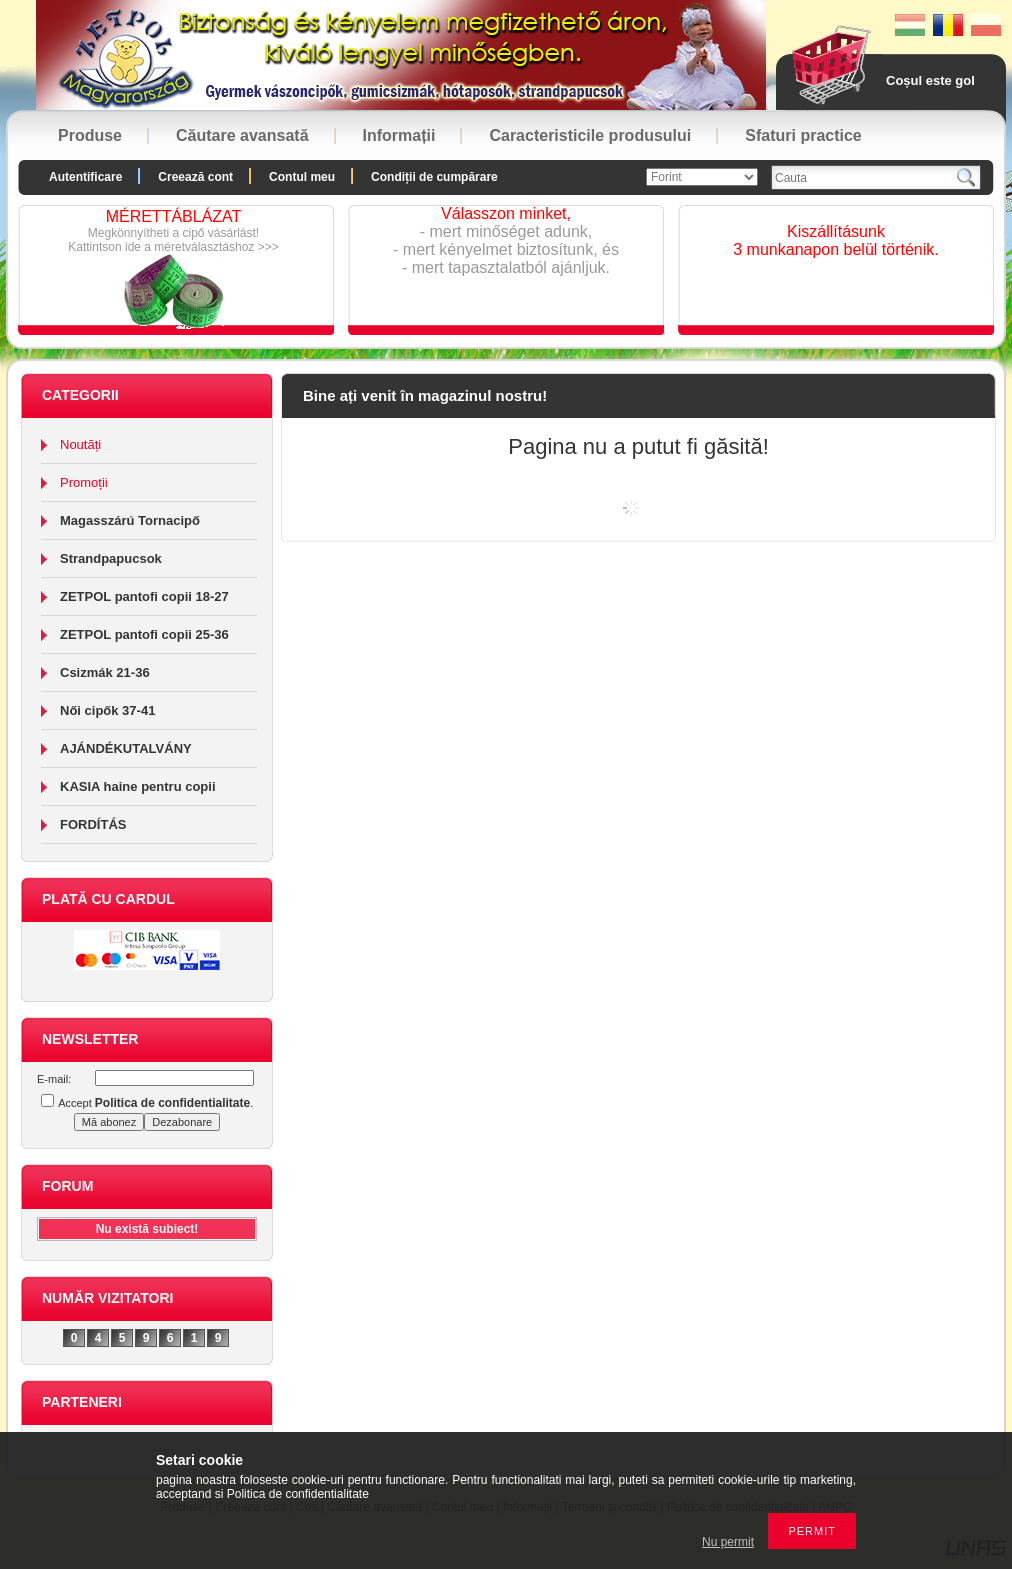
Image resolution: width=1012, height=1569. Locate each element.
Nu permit (728, 1542)
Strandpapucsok (111, 558)
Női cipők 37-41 (107, 710)
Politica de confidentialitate (298, 1494)
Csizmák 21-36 (105, 672)
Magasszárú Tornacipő (130, 520)
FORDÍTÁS (93, 824)
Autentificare (85, 177)
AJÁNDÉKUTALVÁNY (126, 748)
